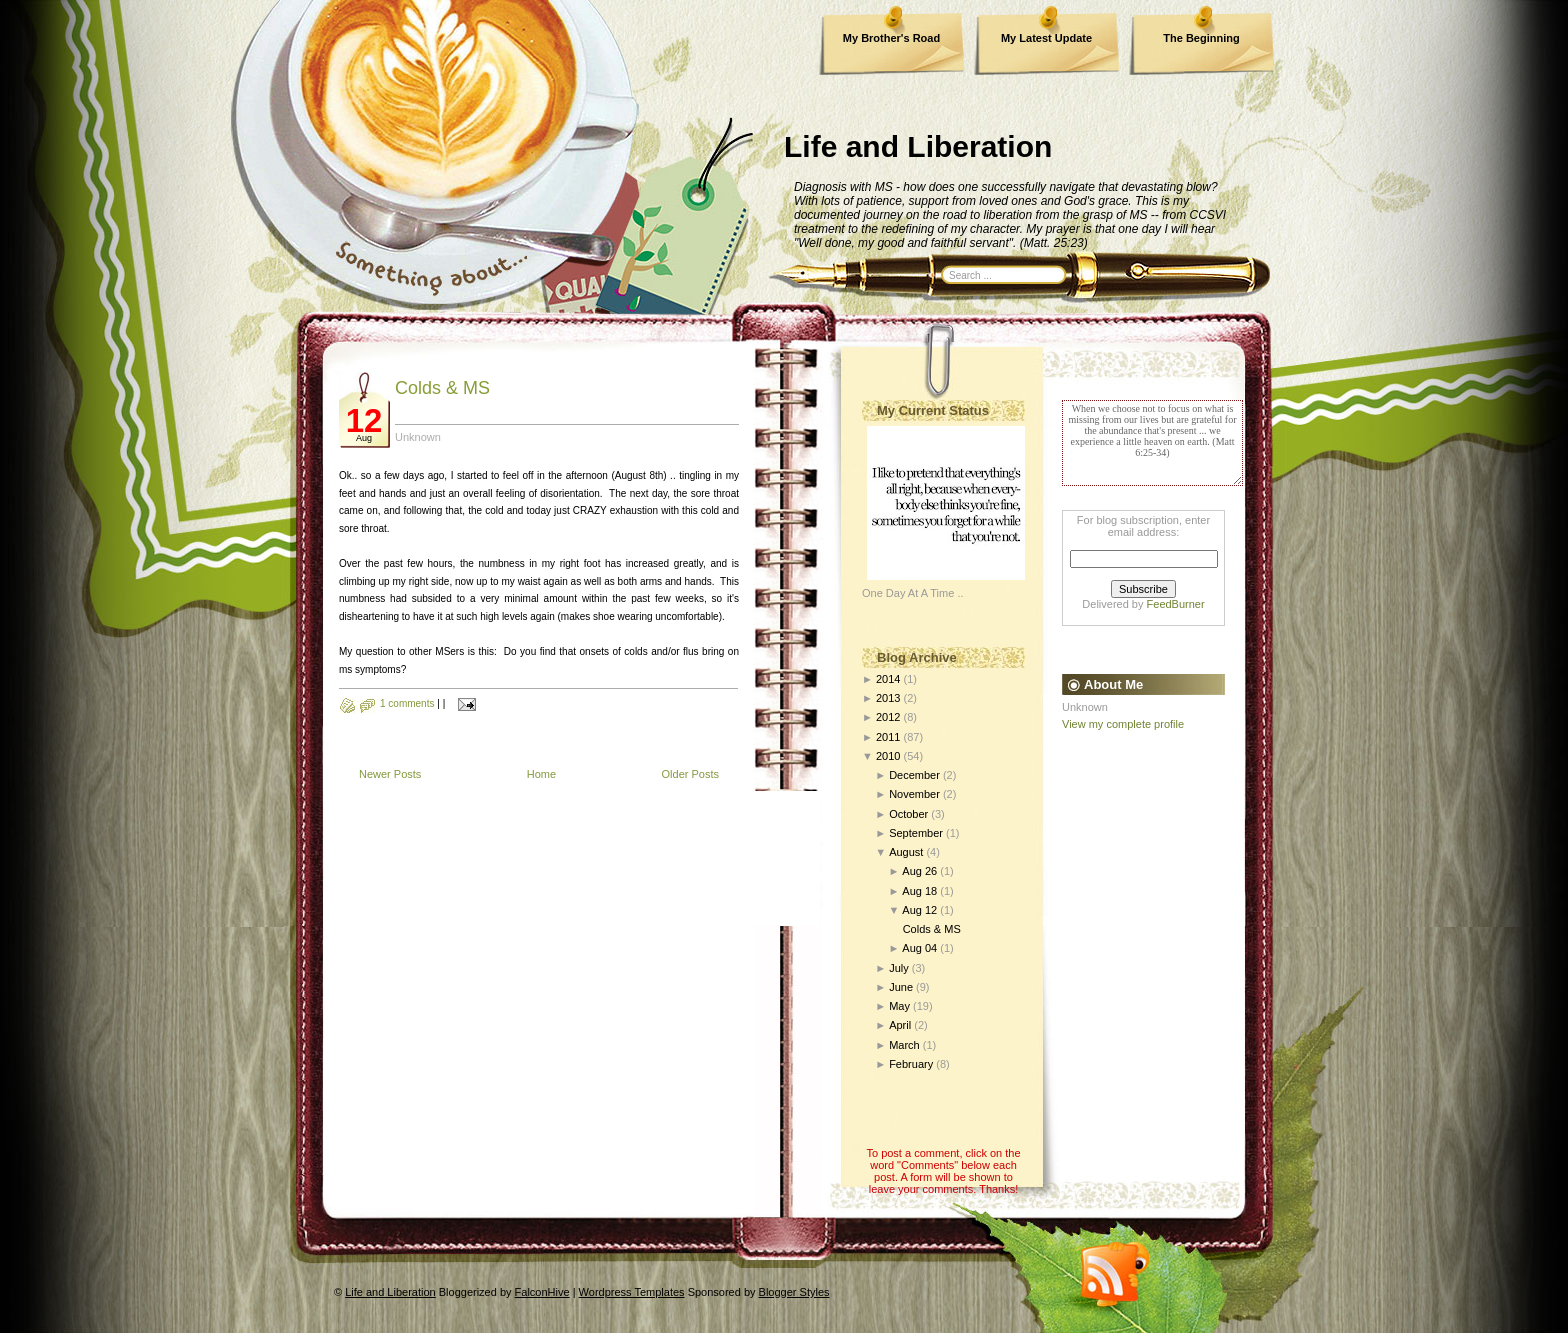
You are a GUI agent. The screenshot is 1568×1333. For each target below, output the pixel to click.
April (900, 1025)
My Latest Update (1046, 38)
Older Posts (690, 774)
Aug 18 (919, 891)
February (911, 1064)
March (904, 1045)
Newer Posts (390, 774)
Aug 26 (919, 871)
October (908, 814)
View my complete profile (1123, 724)
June (901, 987)
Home (541, 774)
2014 (888, 679)
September (916, 833)
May (899, 1006)
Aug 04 (919, 948)
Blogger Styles (794, 1292)
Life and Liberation (918, 146)
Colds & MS (442, 388)
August (906, 852)
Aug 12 (919, 910)
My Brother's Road (891, 38)
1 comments (407, 703)
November (914, 794)
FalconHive (542, 1292)
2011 (888, 737)
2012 (888, 717)
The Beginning (1201, 38)
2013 (888, 698)
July (899, 968)
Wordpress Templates (632, 1292)
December (914, 775)
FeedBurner (1176, 604)
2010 (888, 756)
